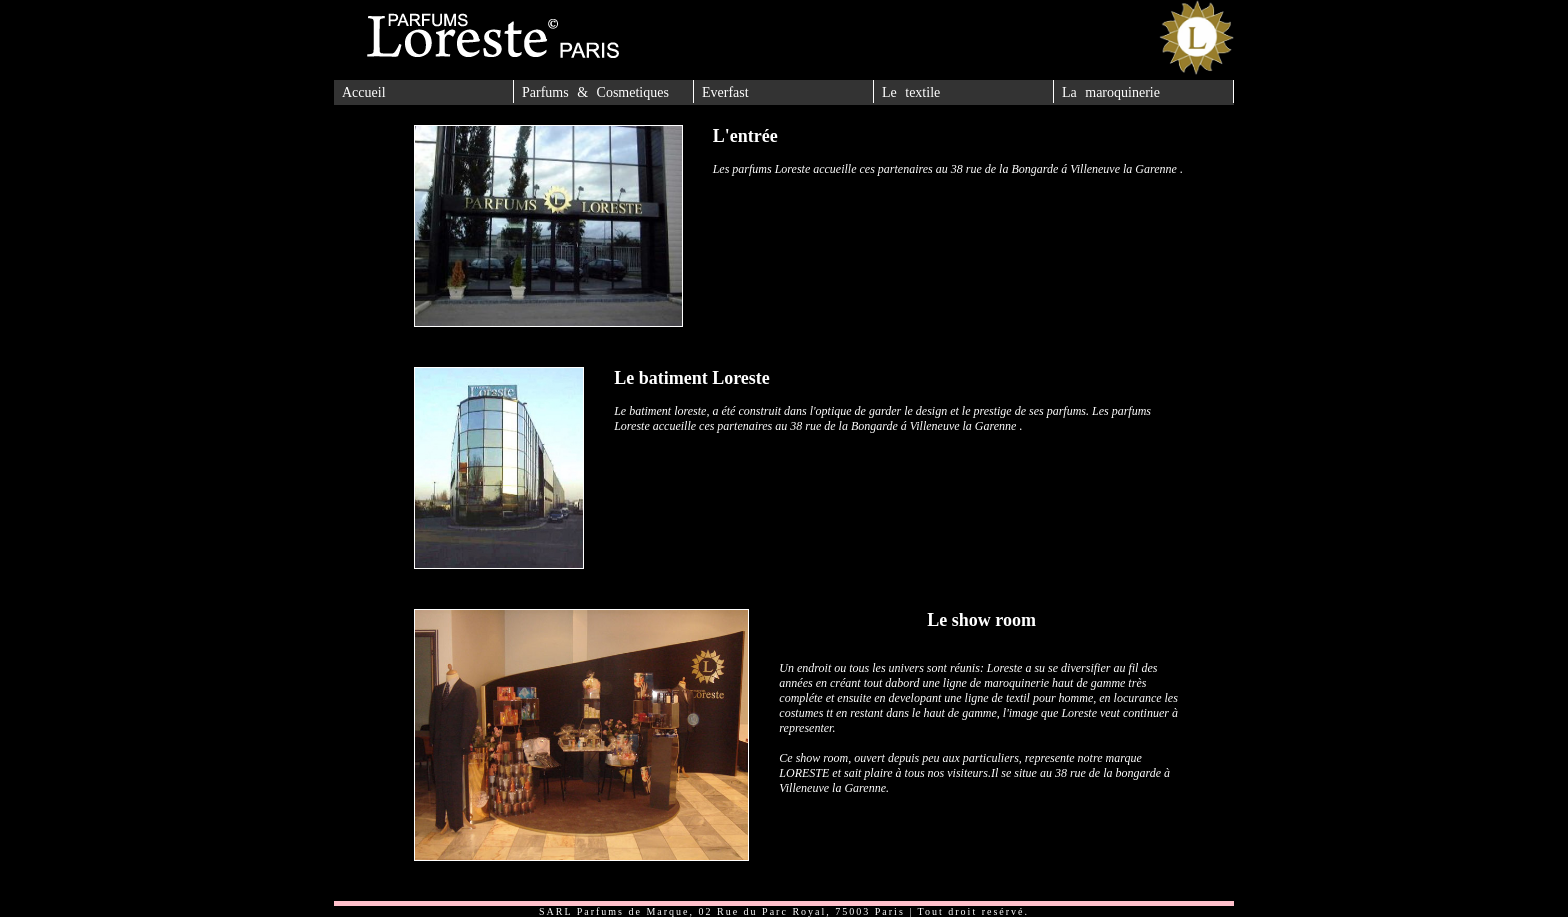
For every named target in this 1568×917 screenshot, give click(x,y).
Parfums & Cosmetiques (595, 92)
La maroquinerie (1111, 92)
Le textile (911, 92)
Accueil (364, 92)
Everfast (725, 92)
